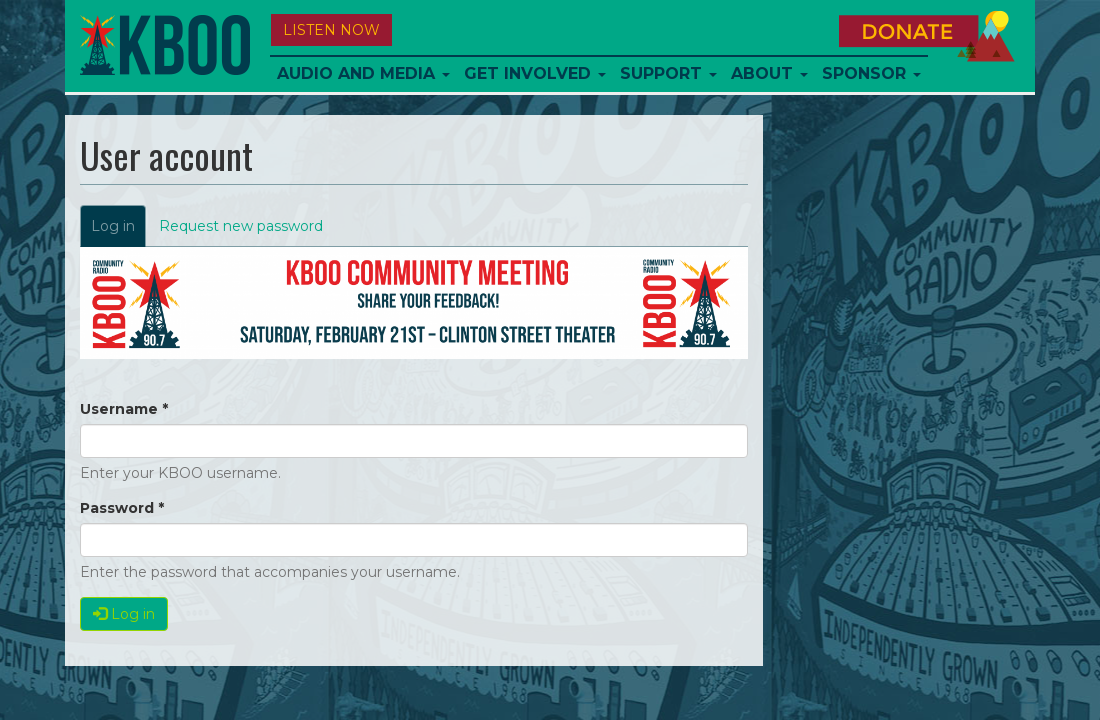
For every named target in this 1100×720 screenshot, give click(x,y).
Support (668, 73)
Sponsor (871, 73)
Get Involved (535, 73)
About (769, 73)
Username (124, 409)
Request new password (241, 226)
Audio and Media (363, 73)
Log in (118, 231)
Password (122, 508)
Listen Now (331, 30)
